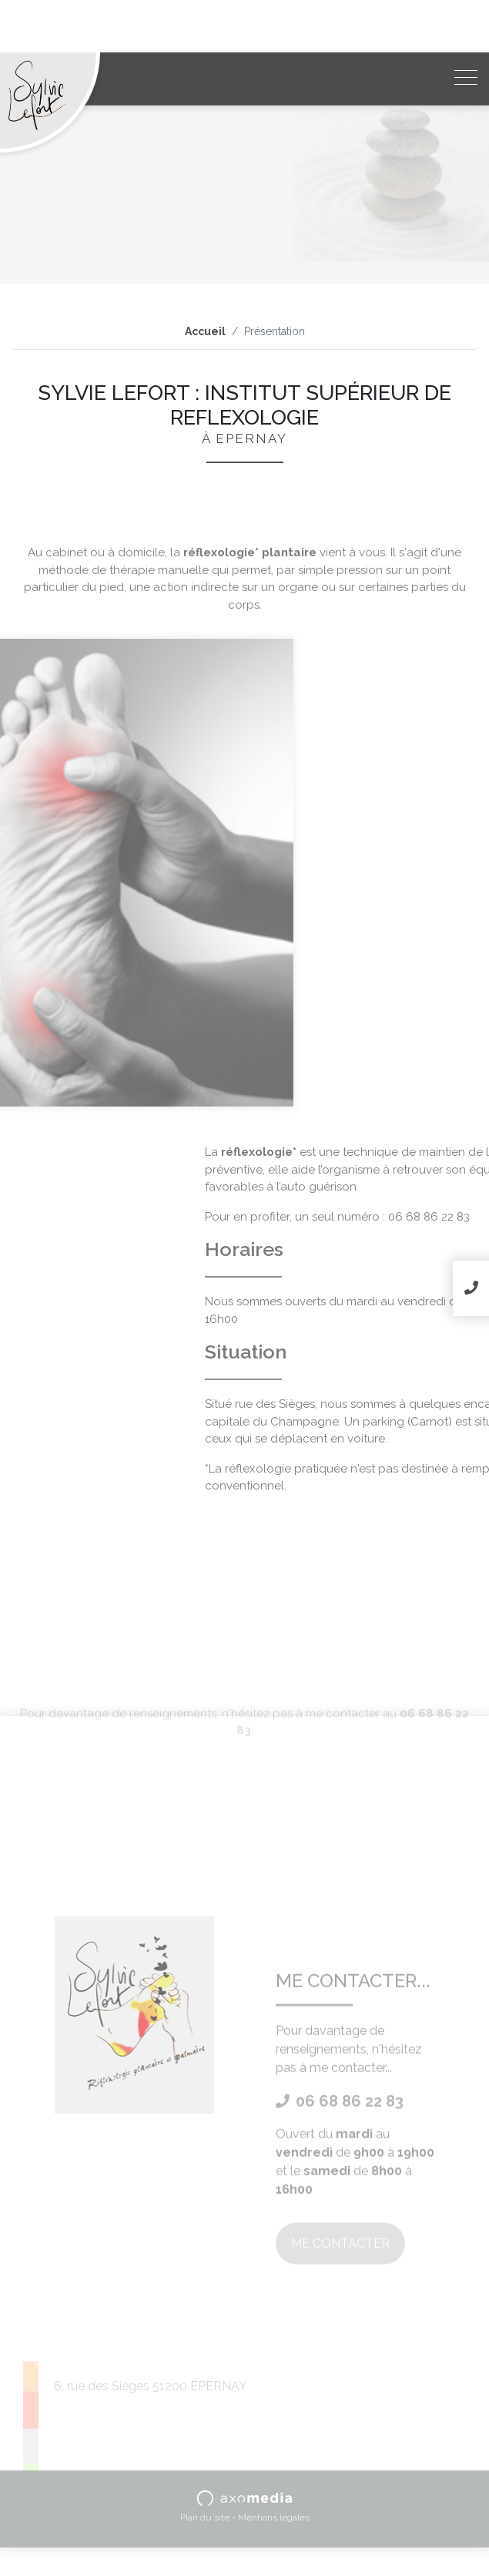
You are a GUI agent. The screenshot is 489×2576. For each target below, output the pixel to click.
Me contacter (340, 2353)
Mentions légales (274, 2517)
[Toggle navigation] (466, 78)
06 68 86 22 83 (340, 2211)
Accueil (205, 331)
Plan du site (204, 2517)
